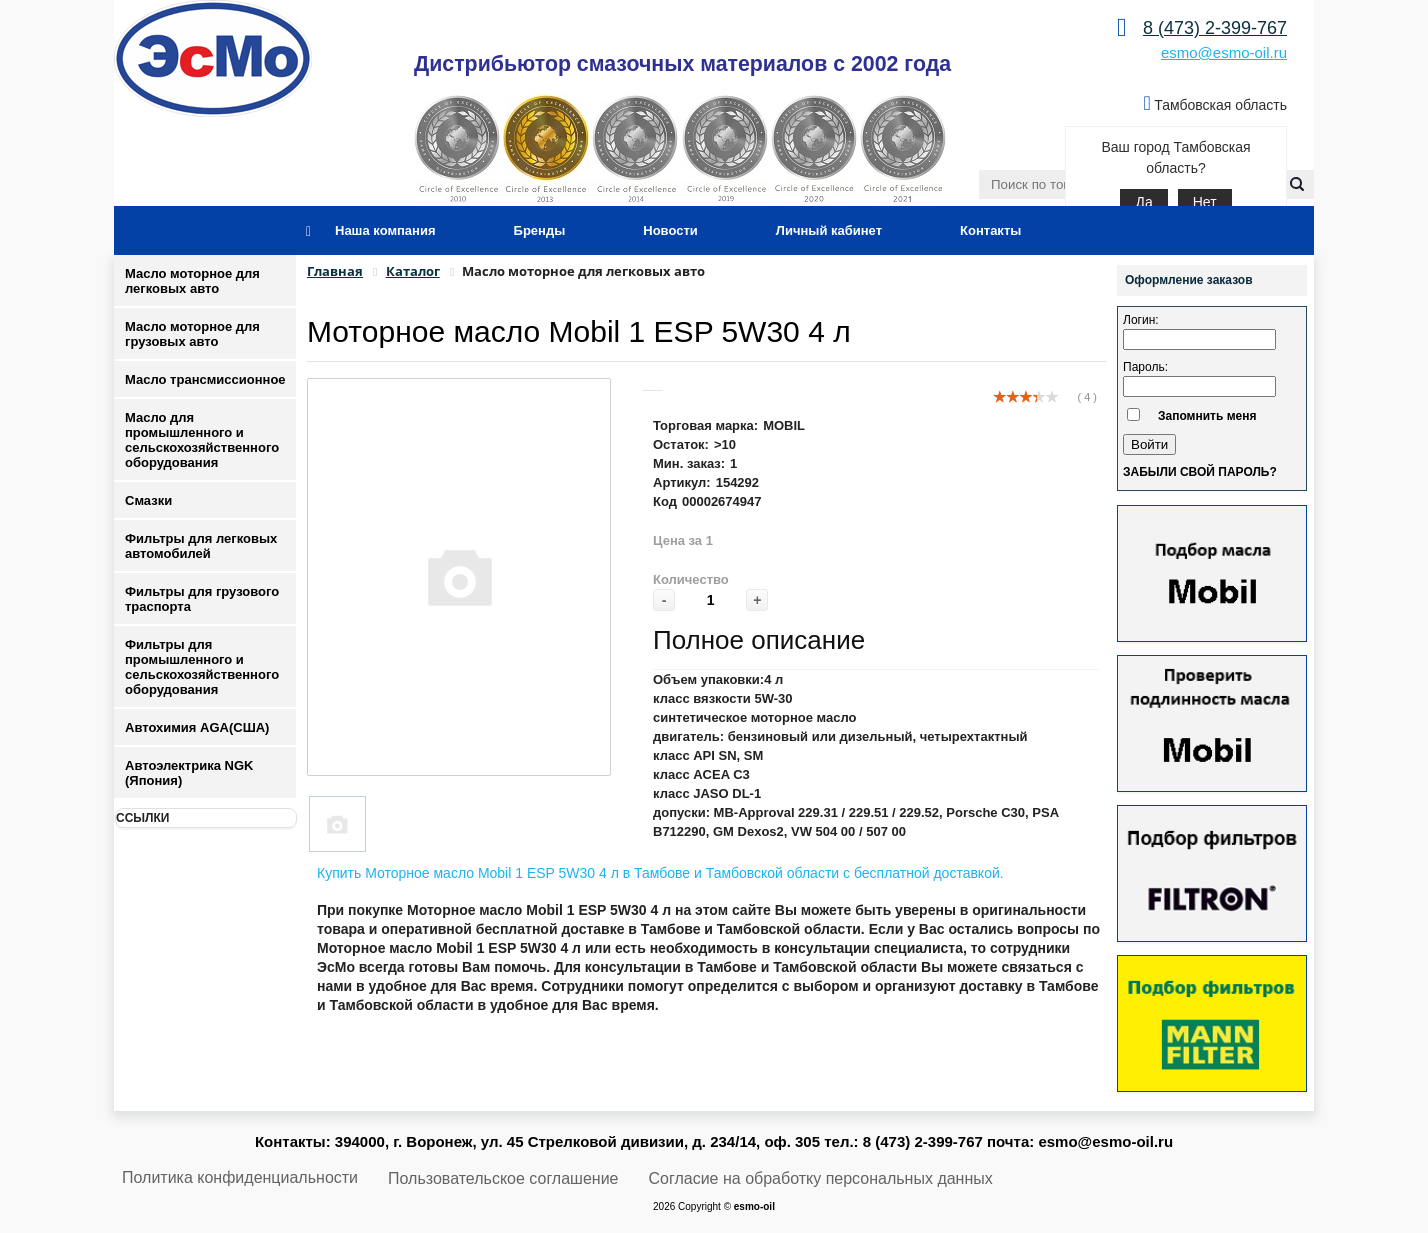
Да (1143, 202)
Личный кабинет (829, 230)
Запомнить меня (1207, 416)
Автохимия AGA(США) (197, 727)
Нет (1205, 202)
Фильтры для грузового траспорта (202, 599)
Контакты (990, 230)
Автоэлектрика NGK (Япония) (189, 773)
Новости (670, 230)
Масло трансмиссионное (205, 379)
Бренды (540, 230)
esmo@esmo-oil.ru (1224, 52)
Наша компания (385, 230)
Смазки (148, 500)
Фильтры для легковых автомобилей (201, 546)
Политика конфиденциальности (240, 1177)
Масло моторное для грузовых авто (192, 334)
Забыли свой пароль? (1200, 472)
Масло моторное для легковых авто (192, 281)
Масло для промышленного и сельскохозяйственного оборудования (202, 440)
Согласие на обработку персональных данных (821, 1178)
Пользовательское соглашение (503, 1178)
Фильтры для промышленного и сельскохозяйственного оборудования (202, 667)
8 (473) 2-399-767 (1215, 28)
